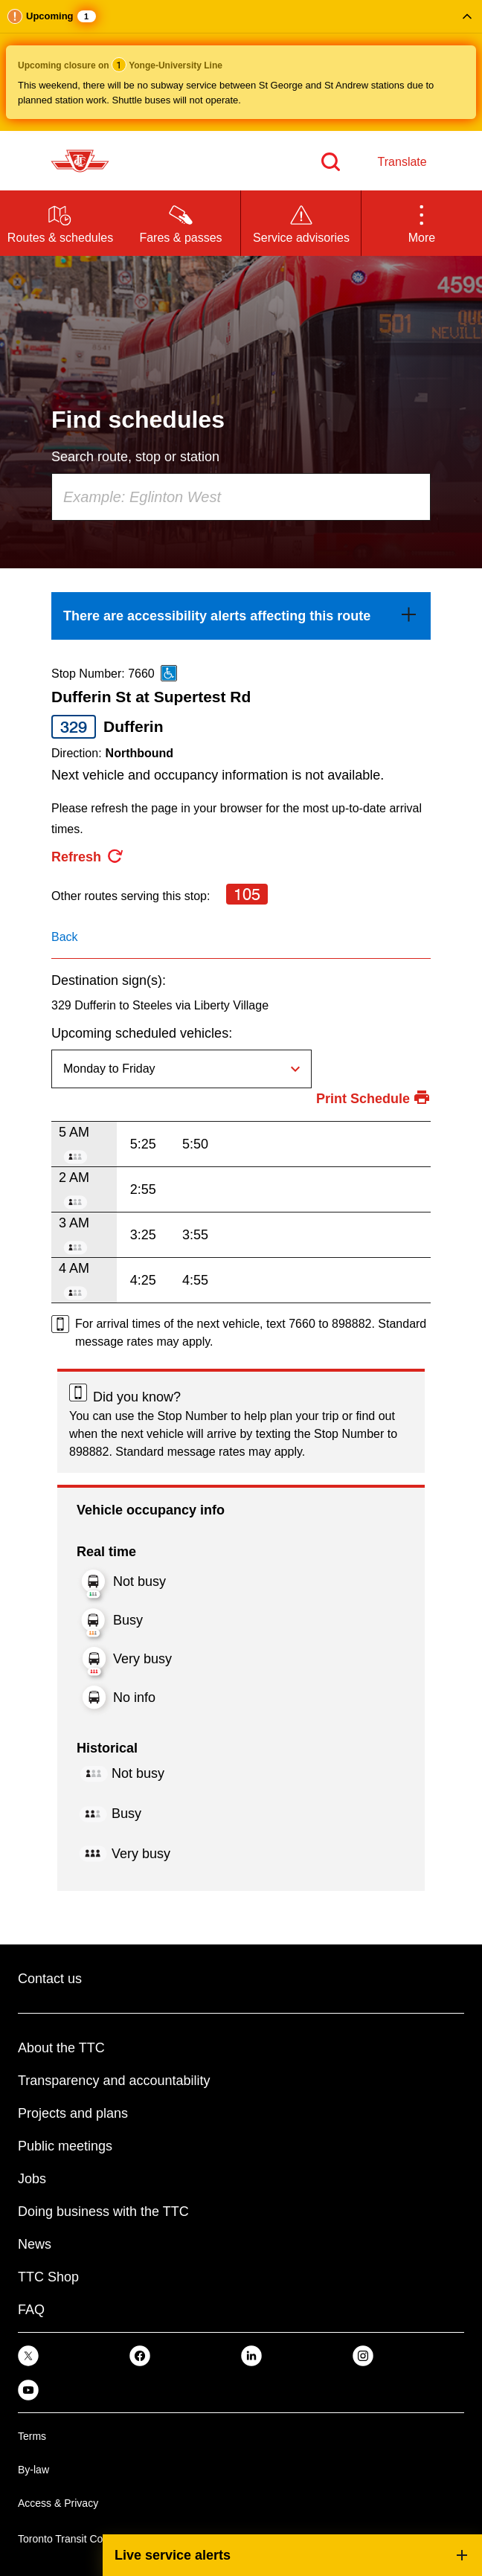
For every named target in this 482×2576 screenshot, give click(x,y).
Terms (32, 2436)
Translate (402, 161)
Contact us (50, 1978)
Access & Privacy (58, 2503)
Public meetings (65, 2146)
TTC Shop (48, 2277)
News (34, 2244)
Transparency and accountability (114, 2080)
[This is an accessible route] (169, 673)
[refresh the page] (87, 857)
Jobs (32, 2178)
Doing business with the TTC (103, 2211)
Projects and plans (73, 2113)
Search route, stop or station (135, 456)
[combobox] (241, 497)
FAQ (31, 2309)
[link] (241, 616)
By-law (33, 2470)
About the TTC (61, 2047)
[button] (241, 65)
